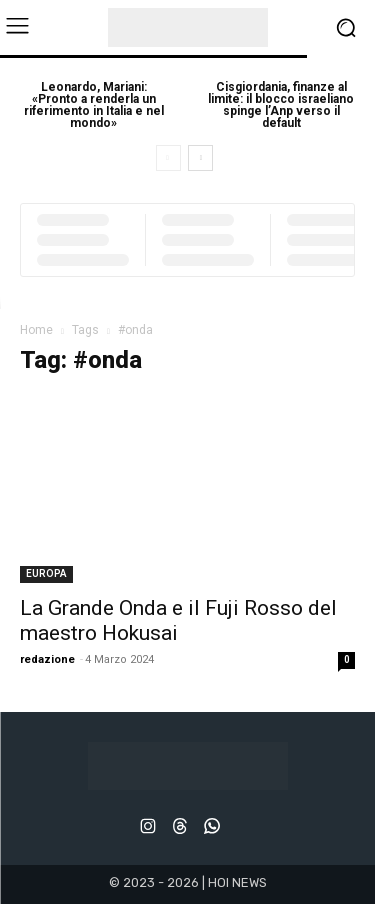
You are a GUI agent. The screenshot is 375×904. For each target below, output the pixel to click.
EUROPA (46, 573)
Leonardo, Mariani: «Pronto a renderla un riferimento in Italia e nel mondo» (94, 105)
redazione (47, 659)
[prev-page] (168, 158)
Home (36, 330)
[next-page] (200, 158)
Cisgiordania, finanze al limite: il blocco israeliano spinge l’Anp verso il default (281, 105)
